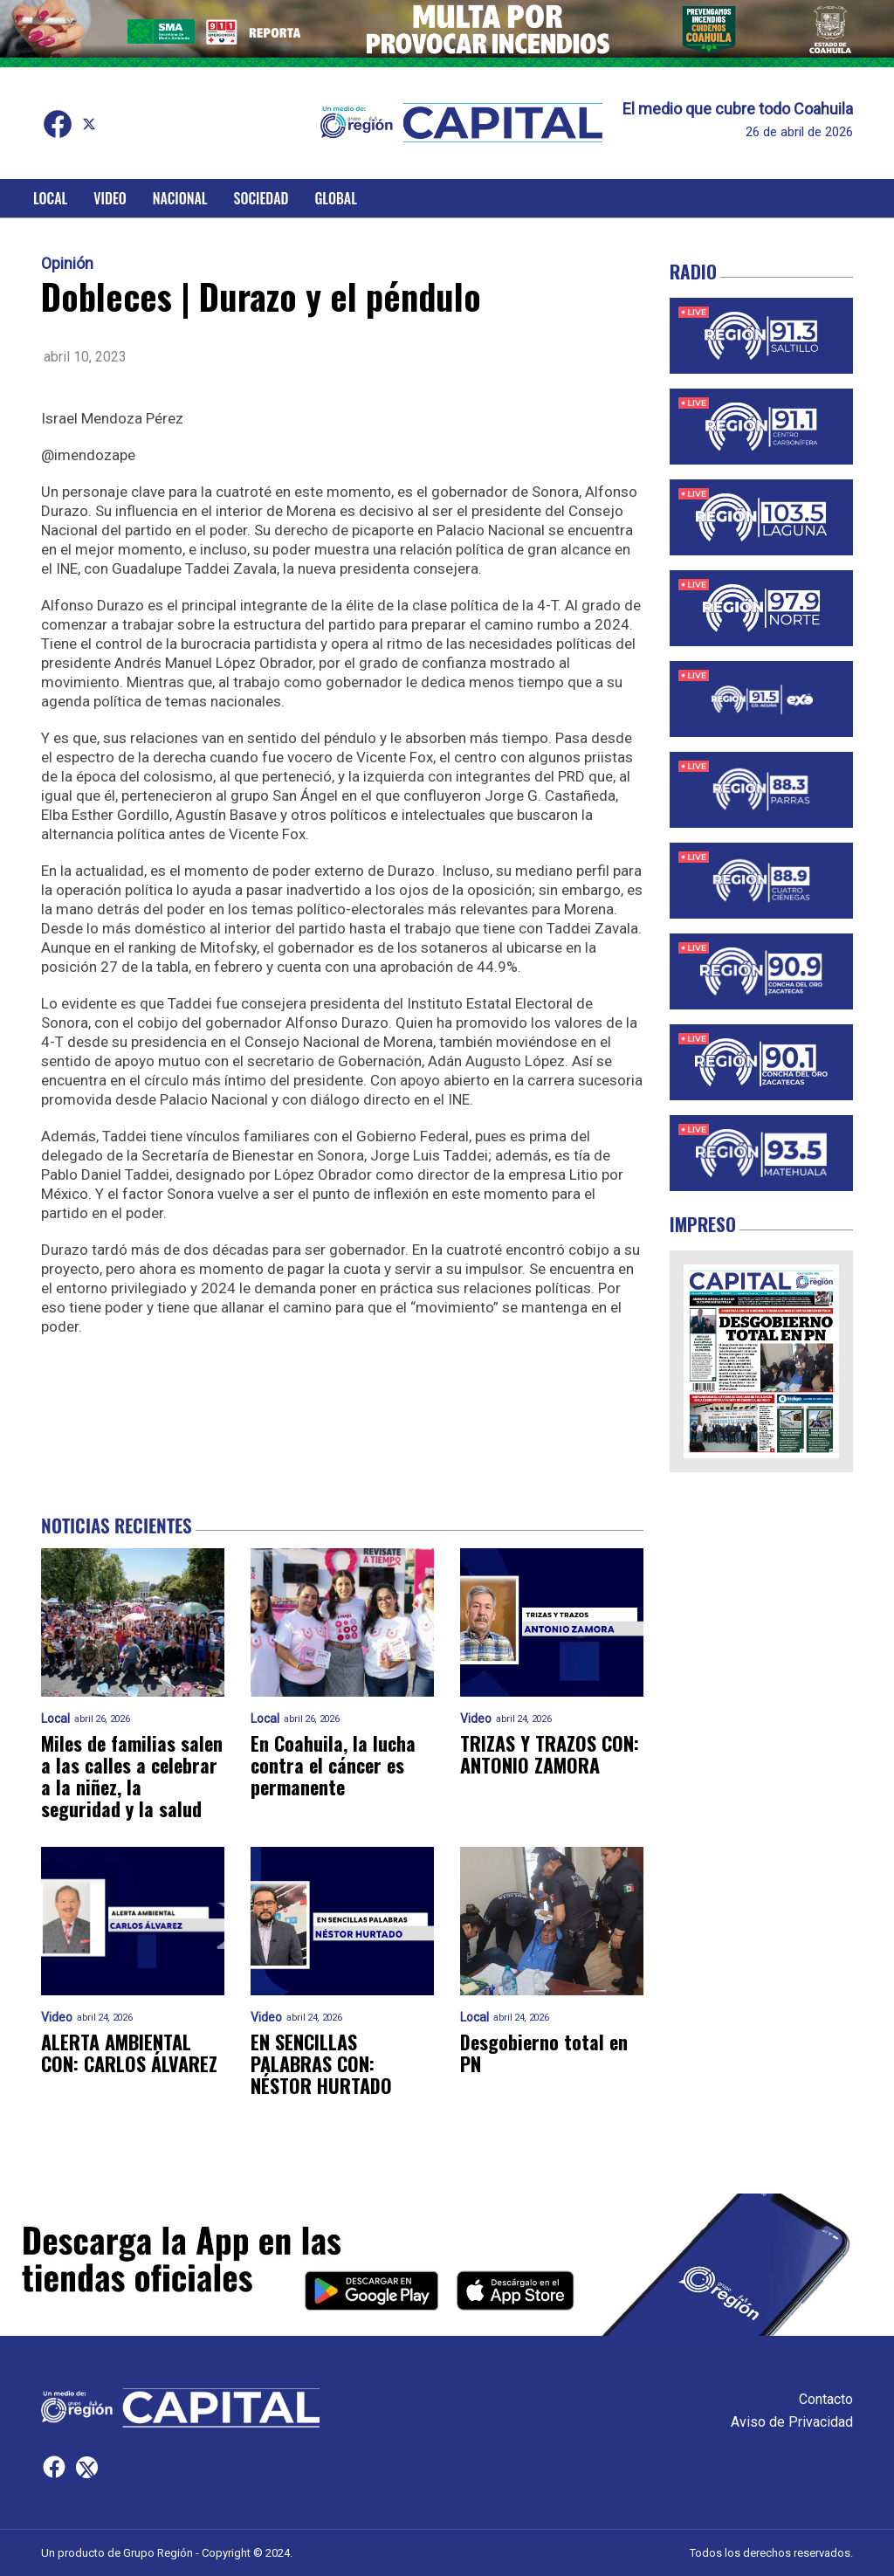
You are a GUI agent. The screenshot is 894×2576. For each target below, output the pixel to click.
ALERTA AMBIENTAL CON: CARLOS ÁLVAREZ (129, 2053)
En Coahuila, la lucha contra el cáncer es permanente (333, 1765)
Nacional (180, 198)
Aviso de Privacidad (792, 2422)
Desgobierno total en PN (544, 2053)
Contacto (826, 2399)
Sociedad (261, 198)
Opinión (67, 263)
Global (335, 198)
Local (50, 198)
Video (109, 198)
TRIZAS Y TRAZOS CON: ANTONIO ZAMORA (549, 1754)
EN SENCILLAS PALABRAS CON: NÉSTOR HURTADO (321, 2064)
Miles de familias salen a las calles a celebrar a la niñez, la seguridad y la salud (132, 1776)
